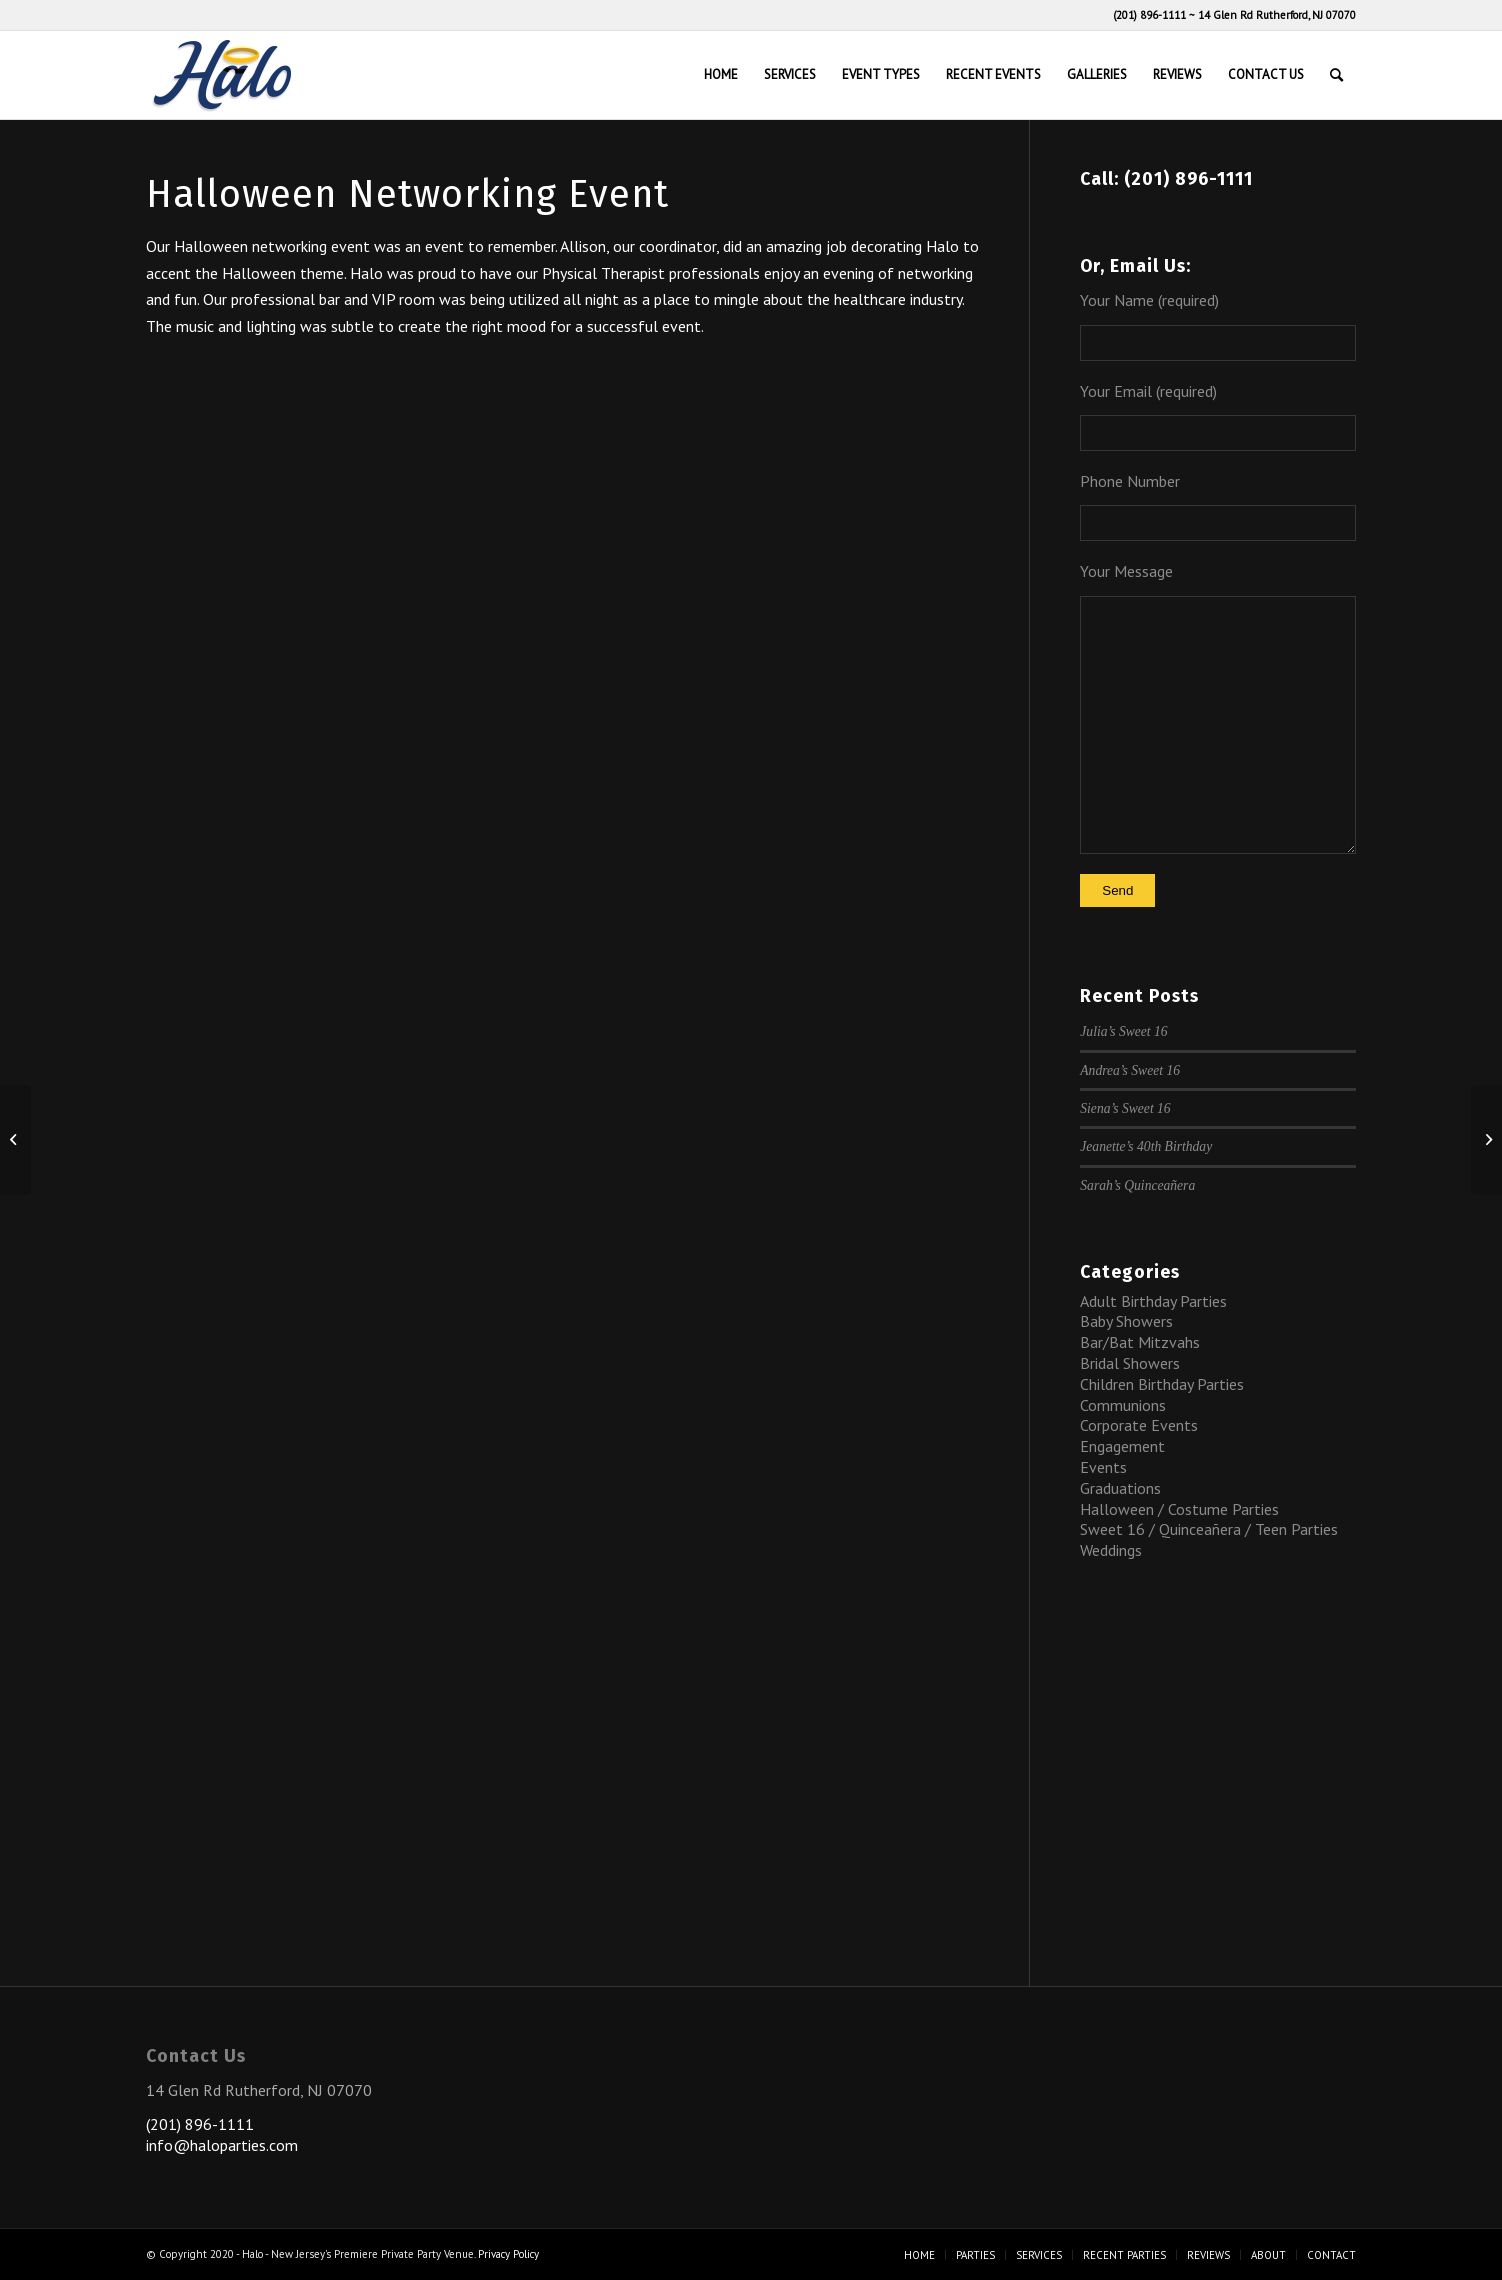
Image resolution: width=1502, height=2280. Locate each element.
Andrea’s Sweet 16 (1130, 1070)
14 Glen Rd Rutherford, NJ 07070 (1277, 15)
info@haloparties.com (222, 2145)
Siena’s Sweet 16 (1125, 1108)
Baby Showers (1126, 1321)
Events (1103, 1467)
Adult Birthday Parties (1153, 1301)
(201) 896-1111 (1149, 15)
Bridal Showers (1130, 1363)
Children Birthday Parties (1162, 1384)
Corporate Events (1139, 1425)
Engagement (1122, 1446)
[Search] (1336, 75)
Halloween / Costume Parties (1179, 1509)
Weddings (1111, 1550)
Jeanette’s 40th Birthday (1146, 1146)
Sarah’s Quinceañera (1137, 1185)
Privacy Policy (508, 2254)
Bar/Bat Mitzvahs (1140, 1342)
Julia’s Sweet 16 (1123, 1031)
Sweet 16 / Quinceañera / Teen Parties (1209, 1529)
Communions (1123, 1405)
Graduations (1120, 1488)
